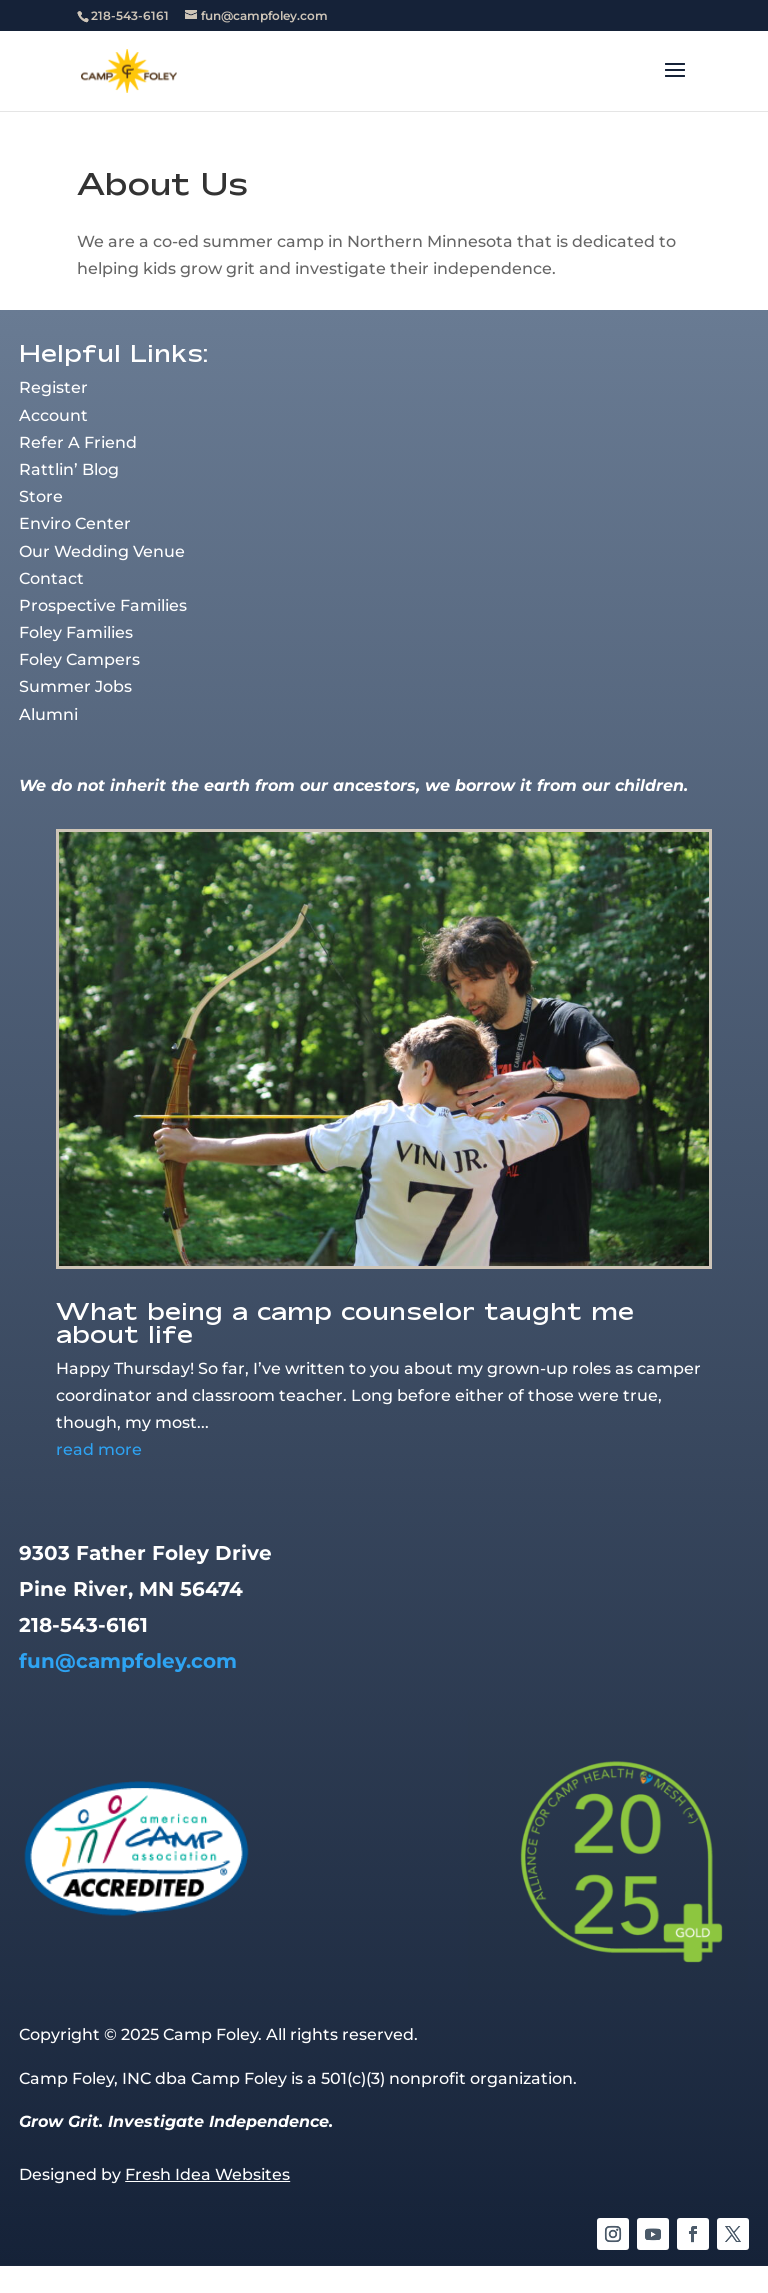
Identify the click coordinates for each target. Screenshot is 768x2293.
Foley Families (76, 632)
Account (53, 415)
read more (99, 1449)
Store (41, 496)
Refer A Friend (78, 442)
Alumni (48, 714)
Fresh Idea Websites (207, 2174)
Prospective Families (103, 605)
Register (53, 387)
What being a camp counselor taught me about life (345, 1322)
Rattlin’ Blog (69, 469)
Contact (51, 578)
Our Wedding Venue (102, 551)
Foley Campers (79, 659)
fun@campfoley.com (128, 1661)
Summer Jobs (75, 686)
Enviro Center (75, 523)
